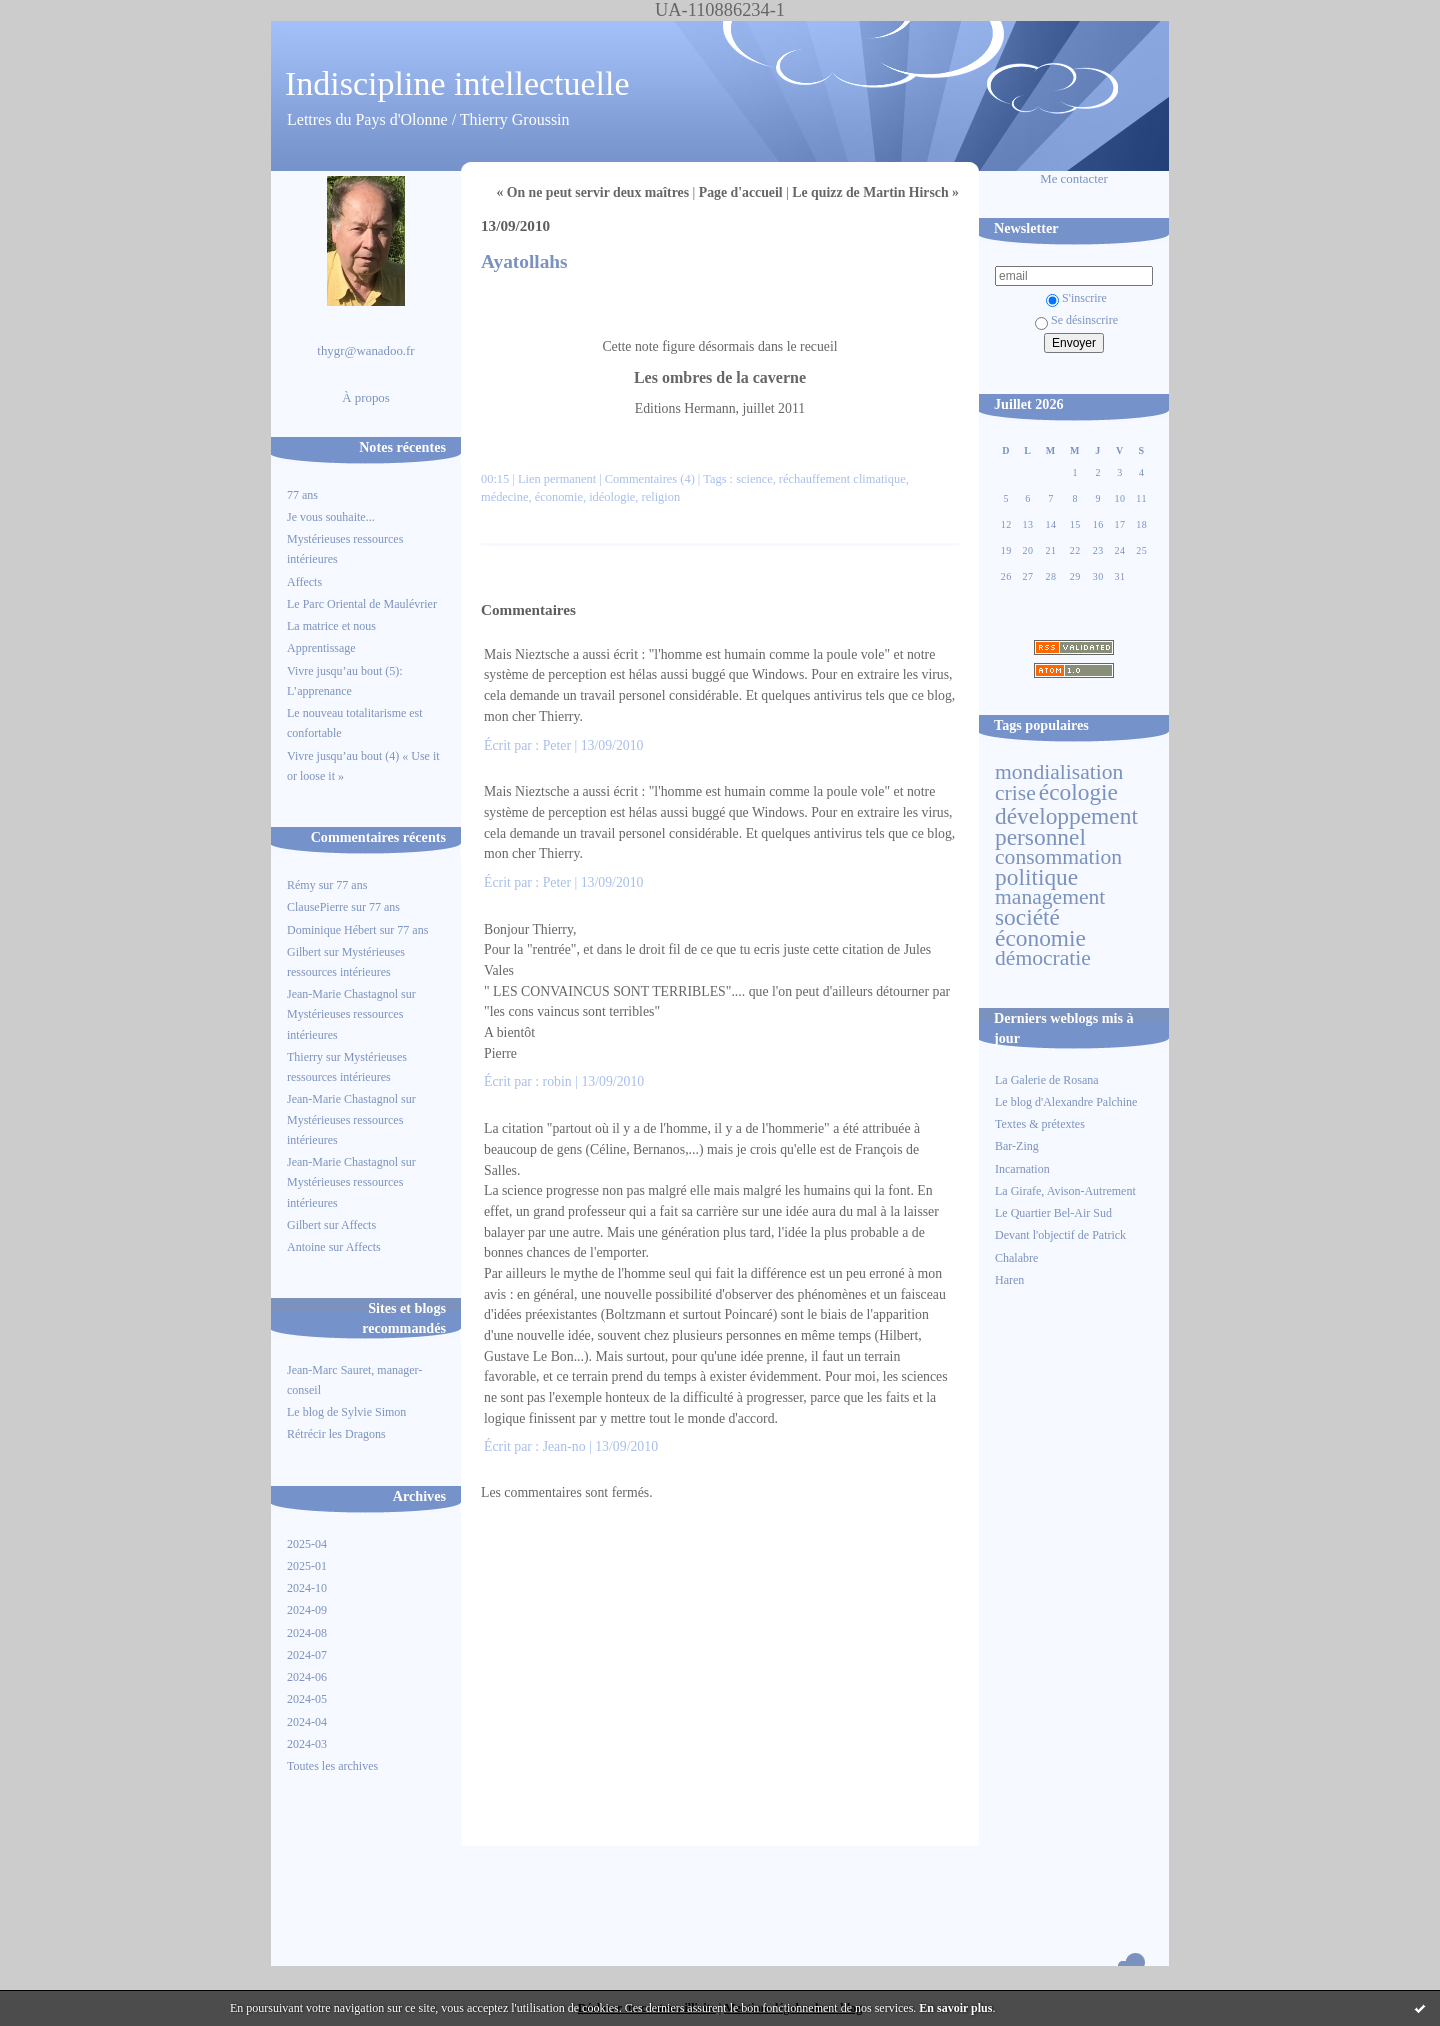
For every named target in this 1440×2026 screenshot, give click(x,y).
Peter (557, 745)
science (754, 479)
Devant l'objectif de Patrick (1060, 1235)
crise (1015, 793)
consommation (1058, 857)
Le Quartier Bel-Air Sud (1053, 1213)
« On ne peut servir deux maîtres (592, 192)
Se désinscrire (1076, 320)
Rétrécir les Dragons (336, 1434)
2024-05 (307, 1699)
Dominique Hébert (332, 930)
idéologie (612, 497)
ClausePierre (317, 907)
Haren (1009, 1280)
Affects (304, 582)
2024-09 (307, 1610)
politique (1036, 877)
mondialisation (1059, 772)
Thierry (305, 1057)
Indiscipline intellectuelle (457, 83)
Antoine (306, 1247)
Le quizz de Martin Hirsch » (875, 192)
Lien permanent (557, 479)
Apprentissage (321, 648)
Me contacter (1074, 179)
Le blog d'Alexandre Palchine (1066, 1102)
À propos (366, 398)
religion (661, 497)
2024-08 (307, 1633)
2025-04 (307, 1544)
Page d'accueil (741, 192)
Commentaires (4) (650, 479)
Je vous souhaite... (331, 517)
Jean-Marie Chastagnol (342, 994)
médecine (505, 497)
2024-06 (307, 1677)
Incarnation (1022, 1169)
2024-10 (307, 1588)
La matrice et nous (331, 626)
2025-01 (307, 1566)
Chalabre (1016, 1258)
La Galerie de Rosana (1047, 1080)
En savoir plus (955, 2008)
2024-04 (307, 1722)
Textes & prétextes (1040, 1124)
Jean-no (564, 1446)
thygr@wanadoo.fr (365, 351)
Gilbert (304, 952)
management (1050, 897)
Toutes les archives (332, 1766)
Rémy (301, 885)
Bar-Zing (1017, 1146)
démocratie (1043, 958)
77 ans (302, 495)
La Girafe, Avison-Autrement (1065, 1191)
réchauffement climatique (842, 479)
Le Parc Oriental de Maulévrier (363, 604)
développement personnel (1066, 826)
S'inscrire (1076, 298)
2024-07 (307, 1655)
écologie (1078, 792)
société (1027, 917)
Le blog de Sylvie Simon (346, 1412)
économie (1040, 938)
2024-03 (307, 1744)
